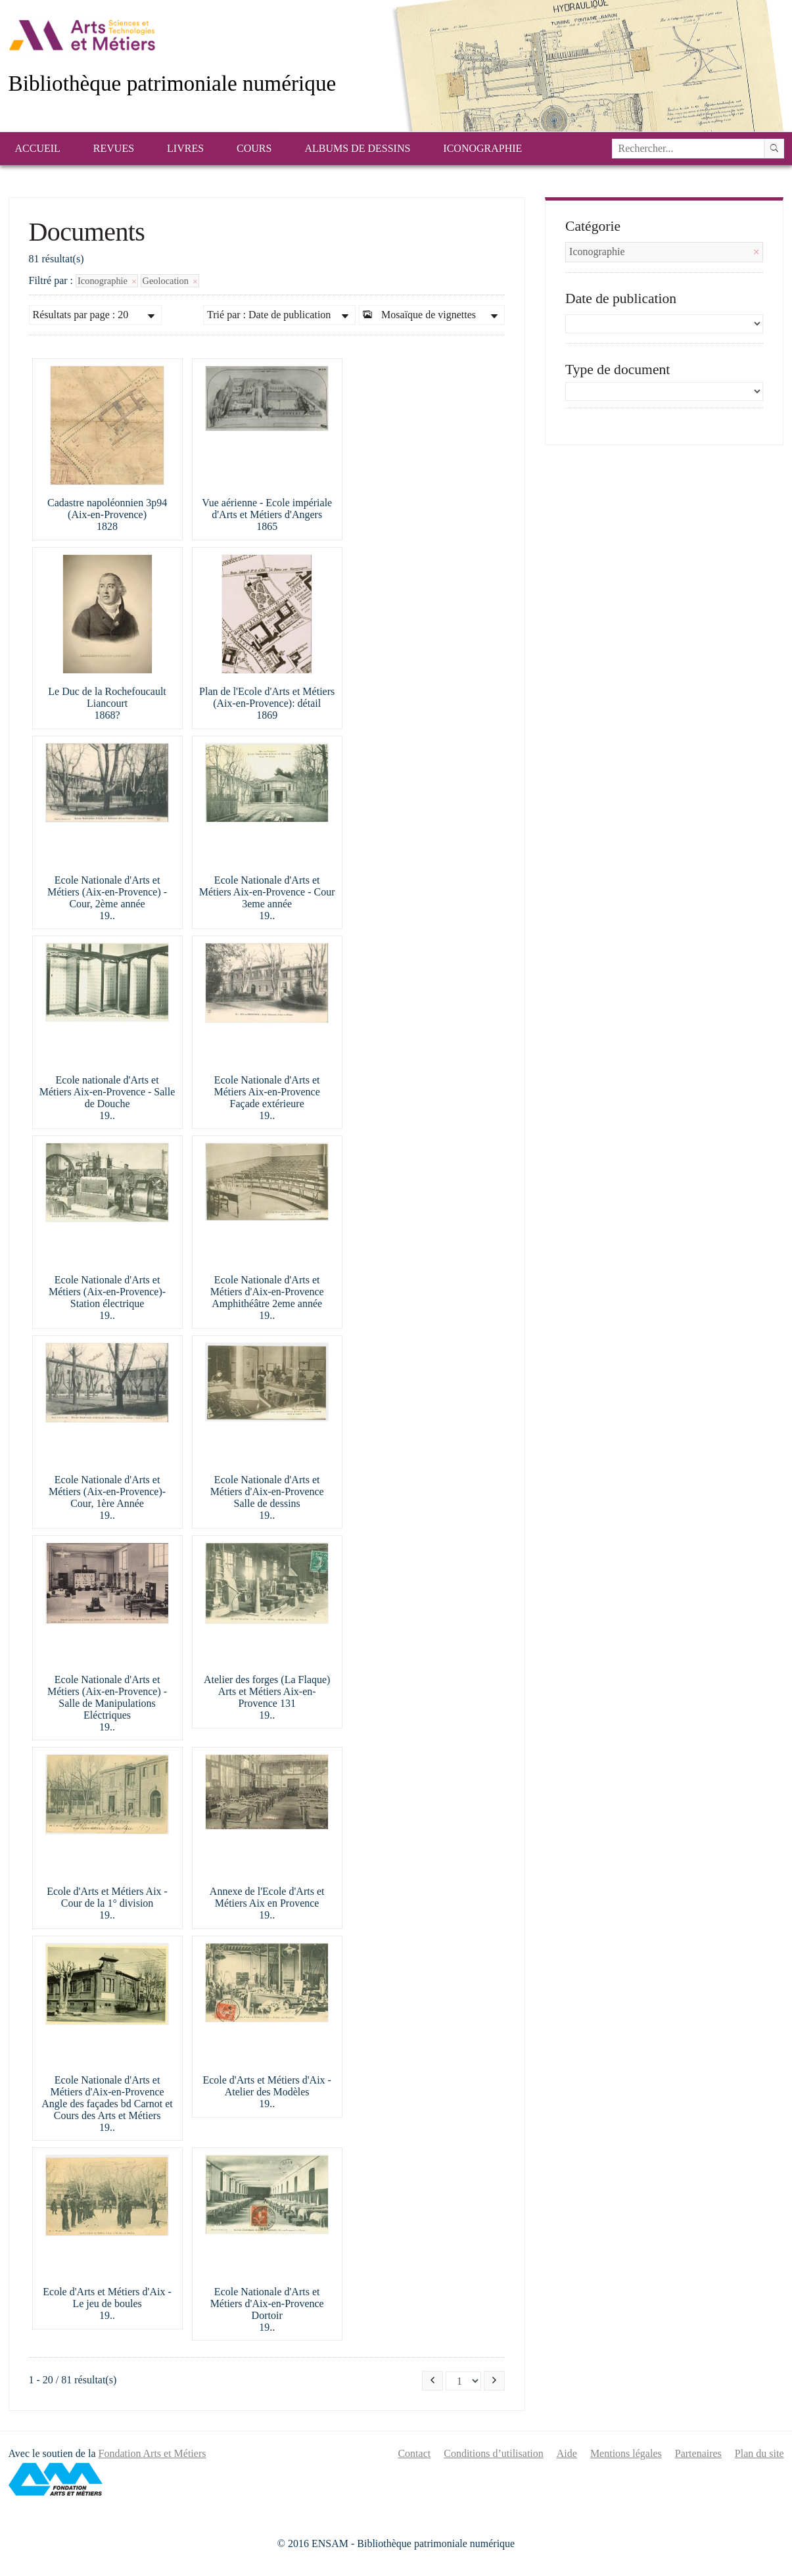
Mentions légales (626, 2453)
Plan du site (759, 2453)
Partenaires (698, 2453)
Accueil (37, 148)
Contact (414, 2453)
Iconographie (482, 148)
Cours (254, 148)
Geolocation (170, 280)
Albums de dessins (357, 148)
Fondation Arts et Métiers (152, 2453)
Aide (567, 2453)
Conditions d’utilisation (494, 2453)
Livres (185, 148)
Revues (113, 148)
